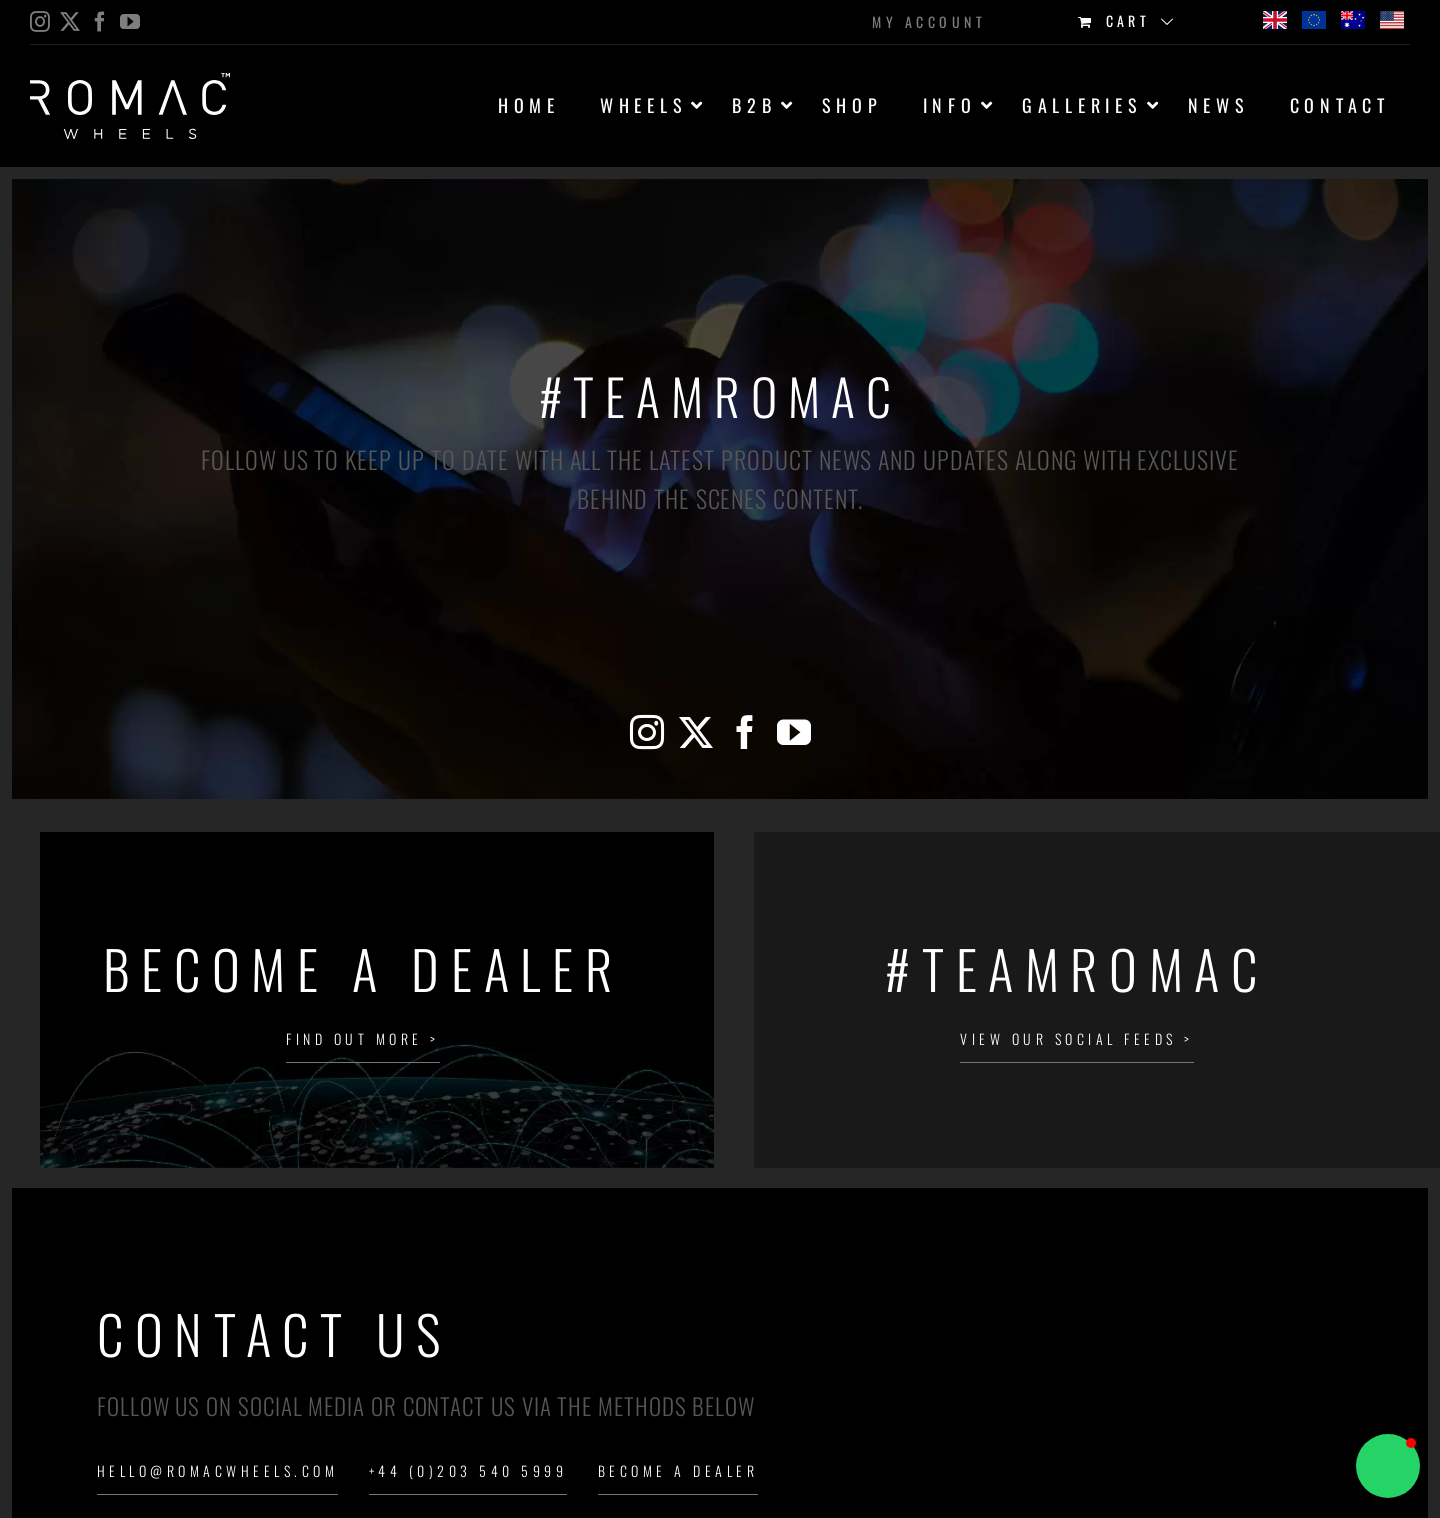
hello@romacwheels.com (217, 1470)
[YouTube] (794, 732)
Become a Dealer (678, 1470)
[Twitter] (696, 732)
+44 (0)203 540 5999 (468, 1470)
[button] (1388, 1466)
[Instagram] (647, 732)
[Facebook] (745, 732)
